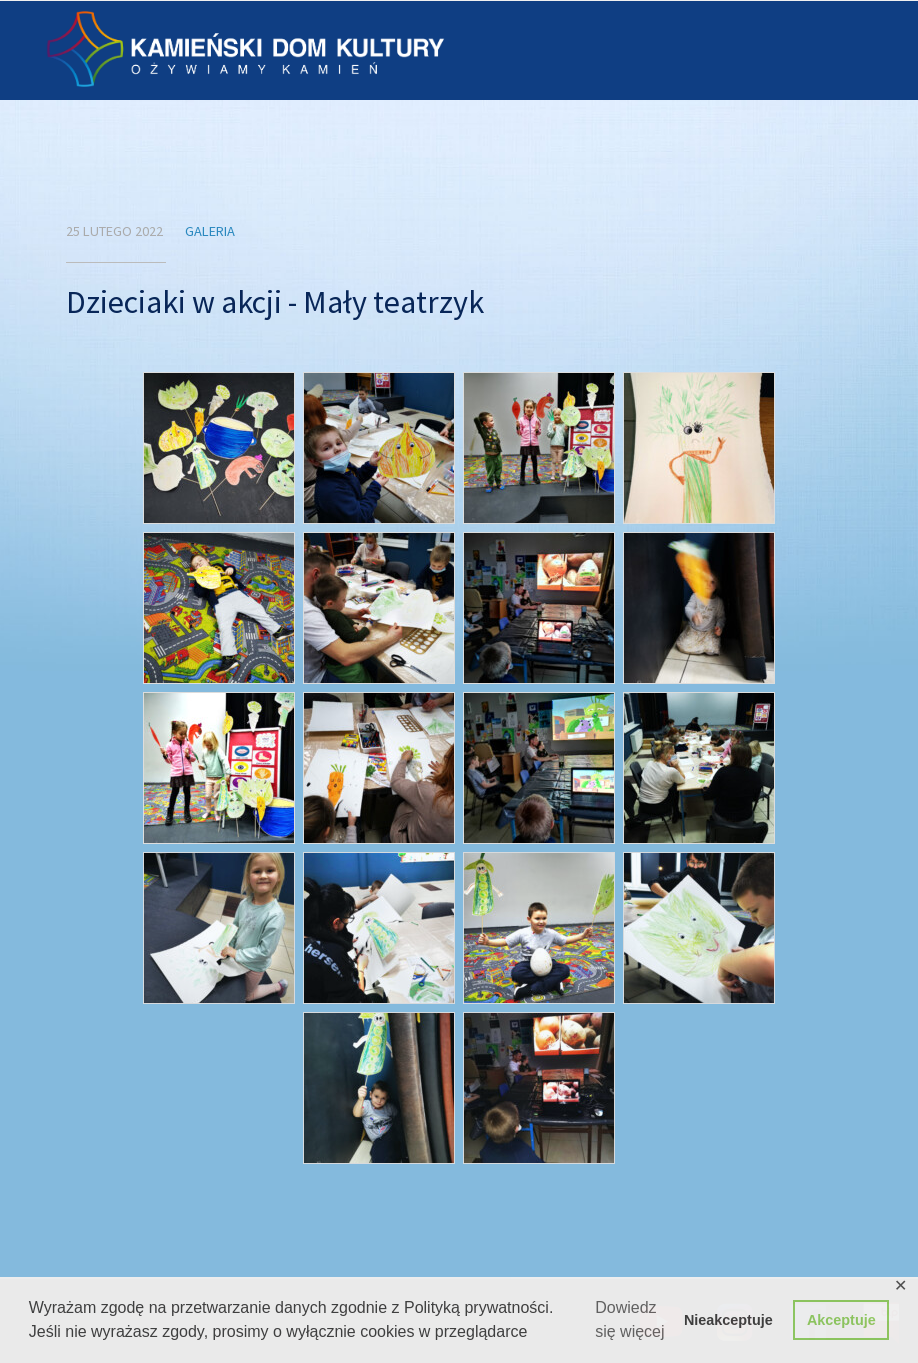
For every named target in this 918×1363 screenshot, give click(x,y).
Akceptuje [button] (841, 1320)
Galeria (210, 231)
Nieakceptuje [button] (728, 1320)
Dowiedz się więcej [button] (629, 1319)
